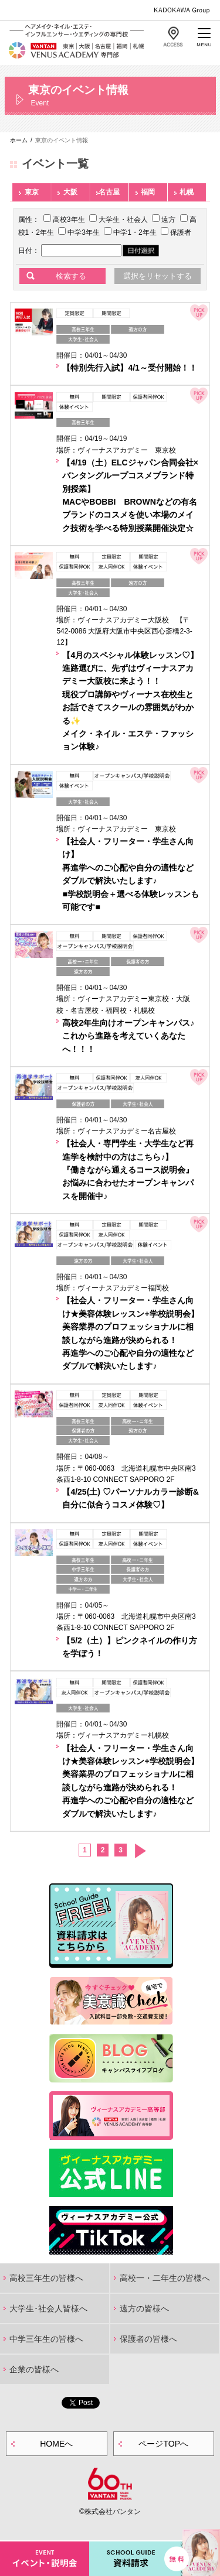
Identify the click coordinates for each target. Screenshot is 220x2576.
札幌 (187, 192)
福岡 (148, 192)
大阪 (70, 192)
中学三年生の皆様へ (46, 2339)
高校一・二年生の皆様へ (165, 2278)
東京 (32, 192)
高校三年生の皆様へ (46, 2278)
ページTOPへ (163, 2443)
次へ (140, 1851)
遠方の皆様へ (144, 2308)
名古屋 (109, 192)
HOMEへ (56, 2443)
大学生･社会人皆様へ (48, 2308)
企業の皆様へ (34, 2369)
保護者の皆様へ (148, 2339)
